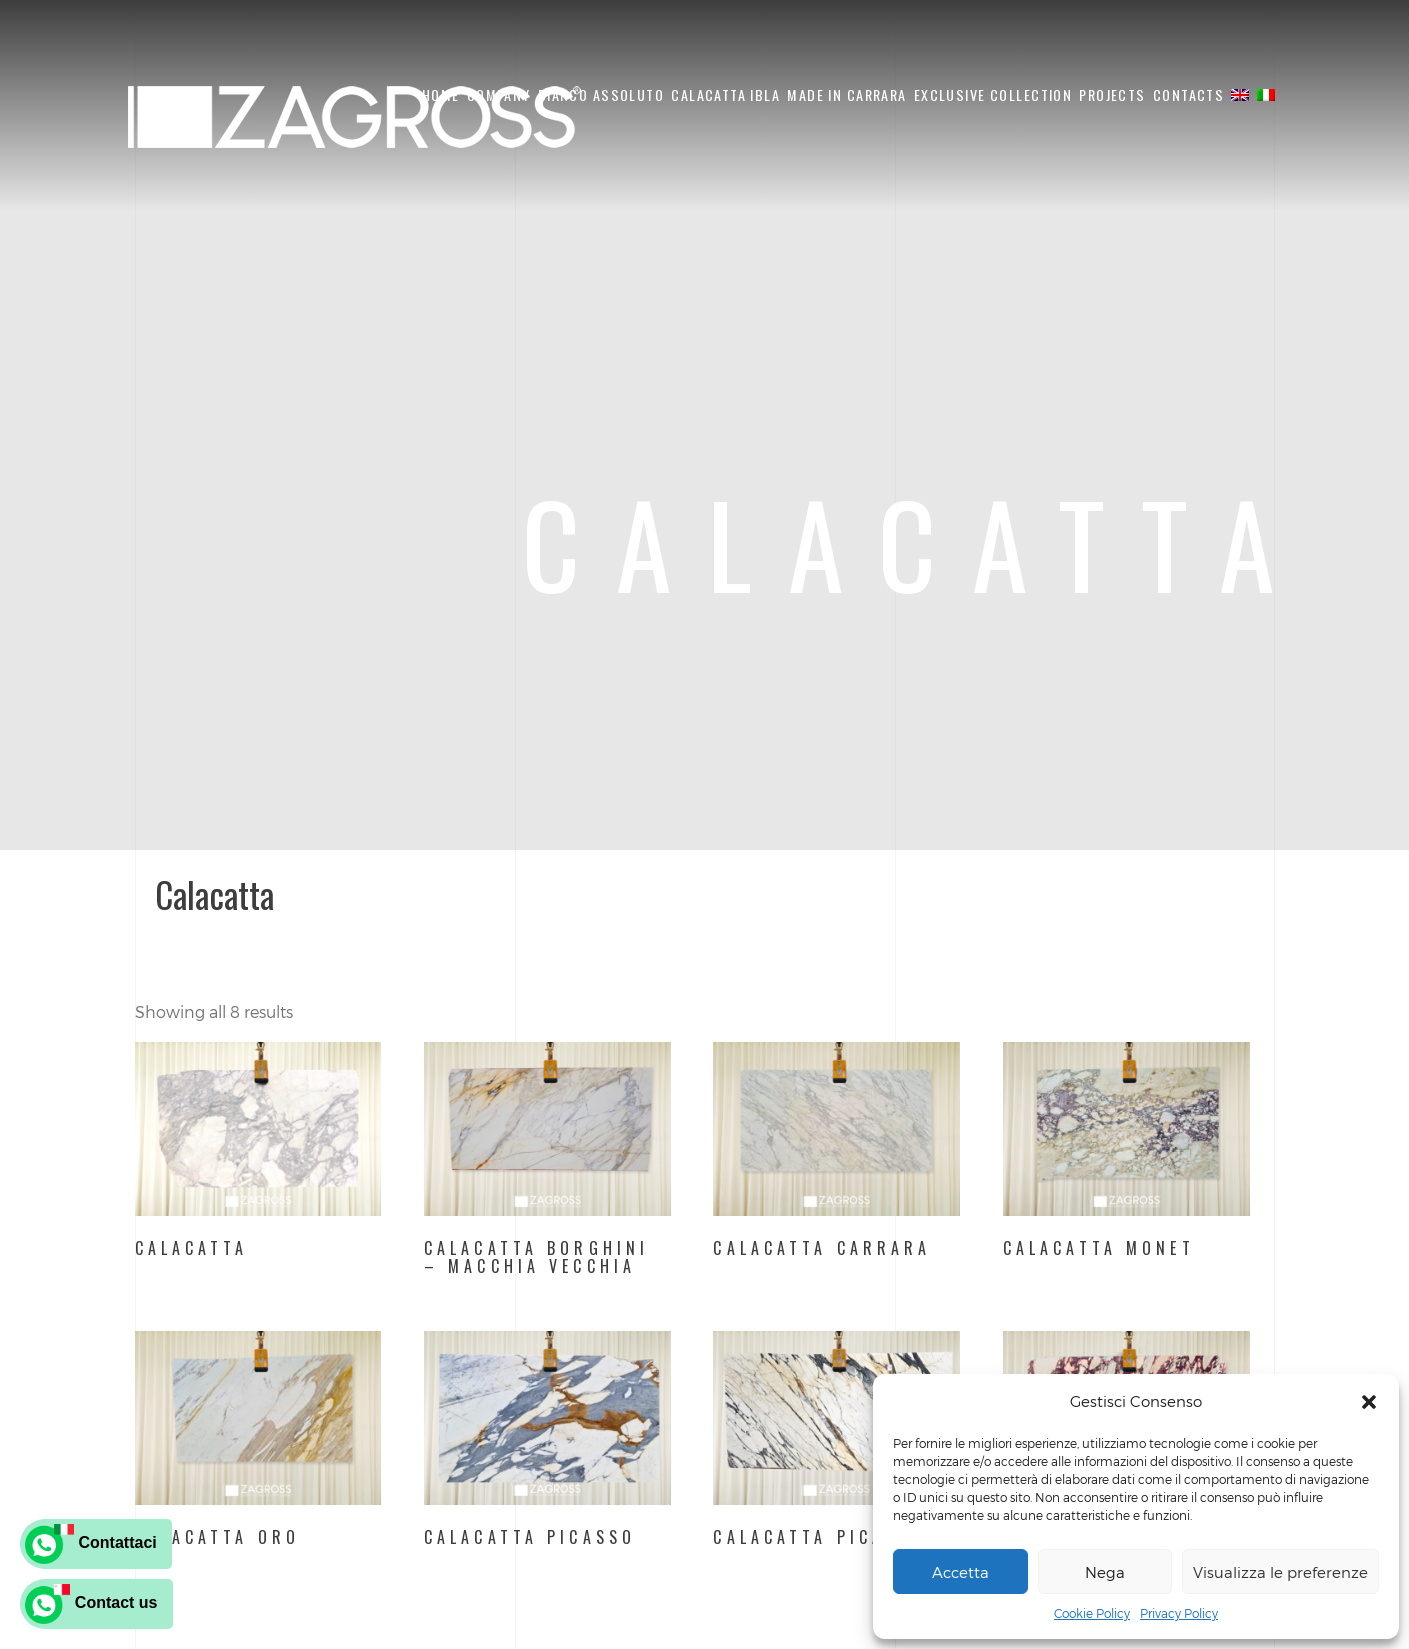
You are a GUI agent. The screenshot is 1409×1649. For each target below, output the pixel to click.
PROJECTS (1112, 94)
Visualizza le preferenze (1280, 1572)
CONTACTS (1188, 94)
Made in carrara (846, 94)
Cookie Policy (1092, 1613)
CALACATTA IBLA (725, 94)
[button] (1369, 1402)
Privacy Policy (1179, 1613)
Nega (1105, 1572)
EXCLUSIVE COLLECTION (993, 94)
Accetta (960, 1572)
